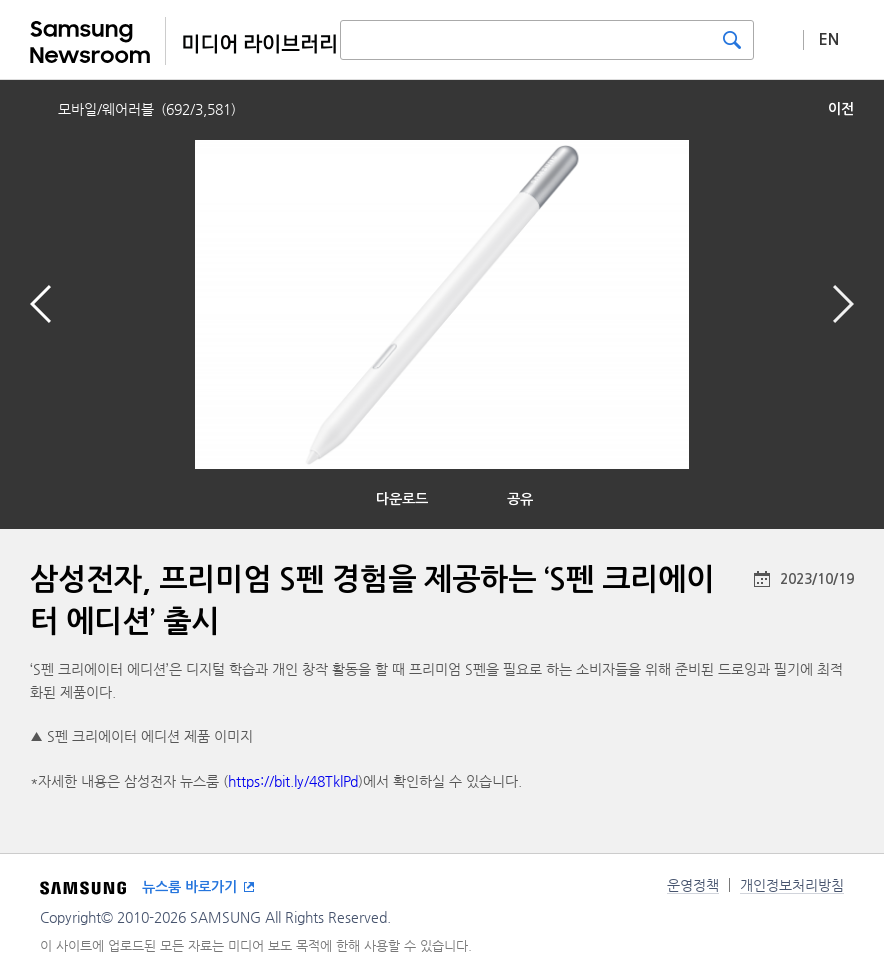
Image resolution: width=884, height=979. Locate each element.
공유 (520, 499)
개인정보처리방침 (792, 885)
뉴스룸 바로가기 (189, 887)
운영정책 (693, 885)
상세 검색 (779, 39)
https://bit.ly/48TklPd (293, 781)
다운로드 (402, 499)
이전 (841, 109)
